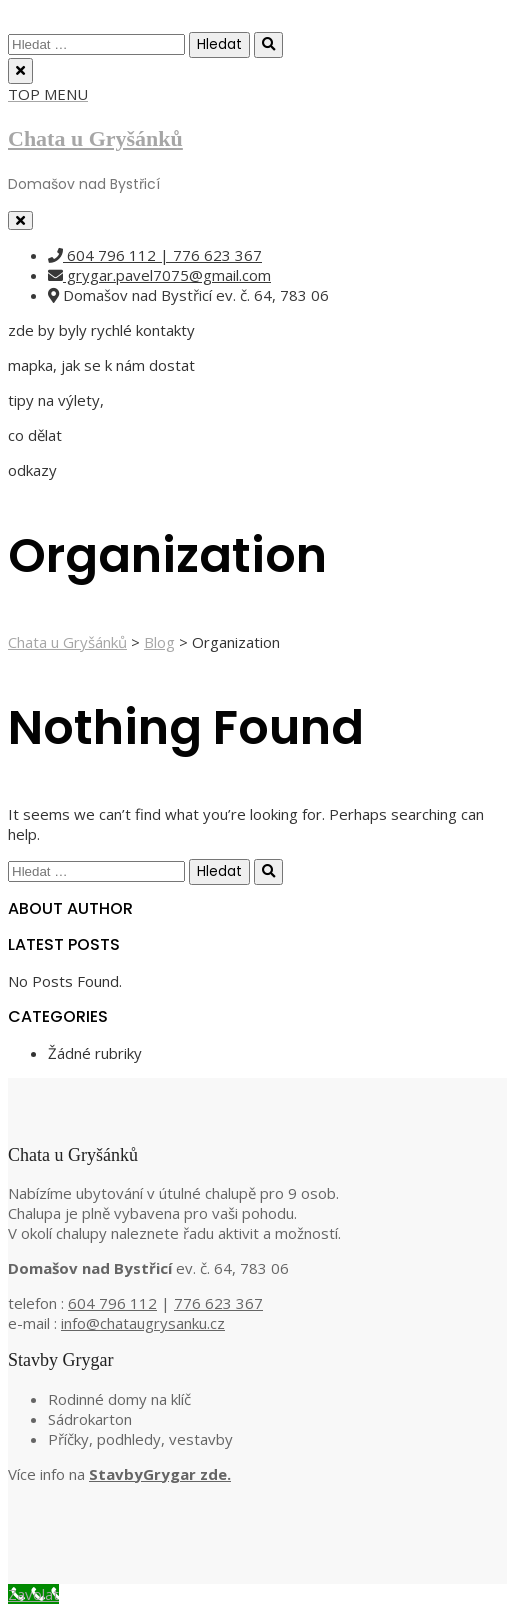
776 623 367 (218, 1303)
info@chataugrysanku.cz (143, 1323)
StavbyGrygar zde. (160, 1474)
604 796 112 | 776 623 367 (155, 255)
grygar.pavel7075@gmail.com (159, 275)
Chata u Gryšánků (95, 138)
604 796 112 (112, 1303)
